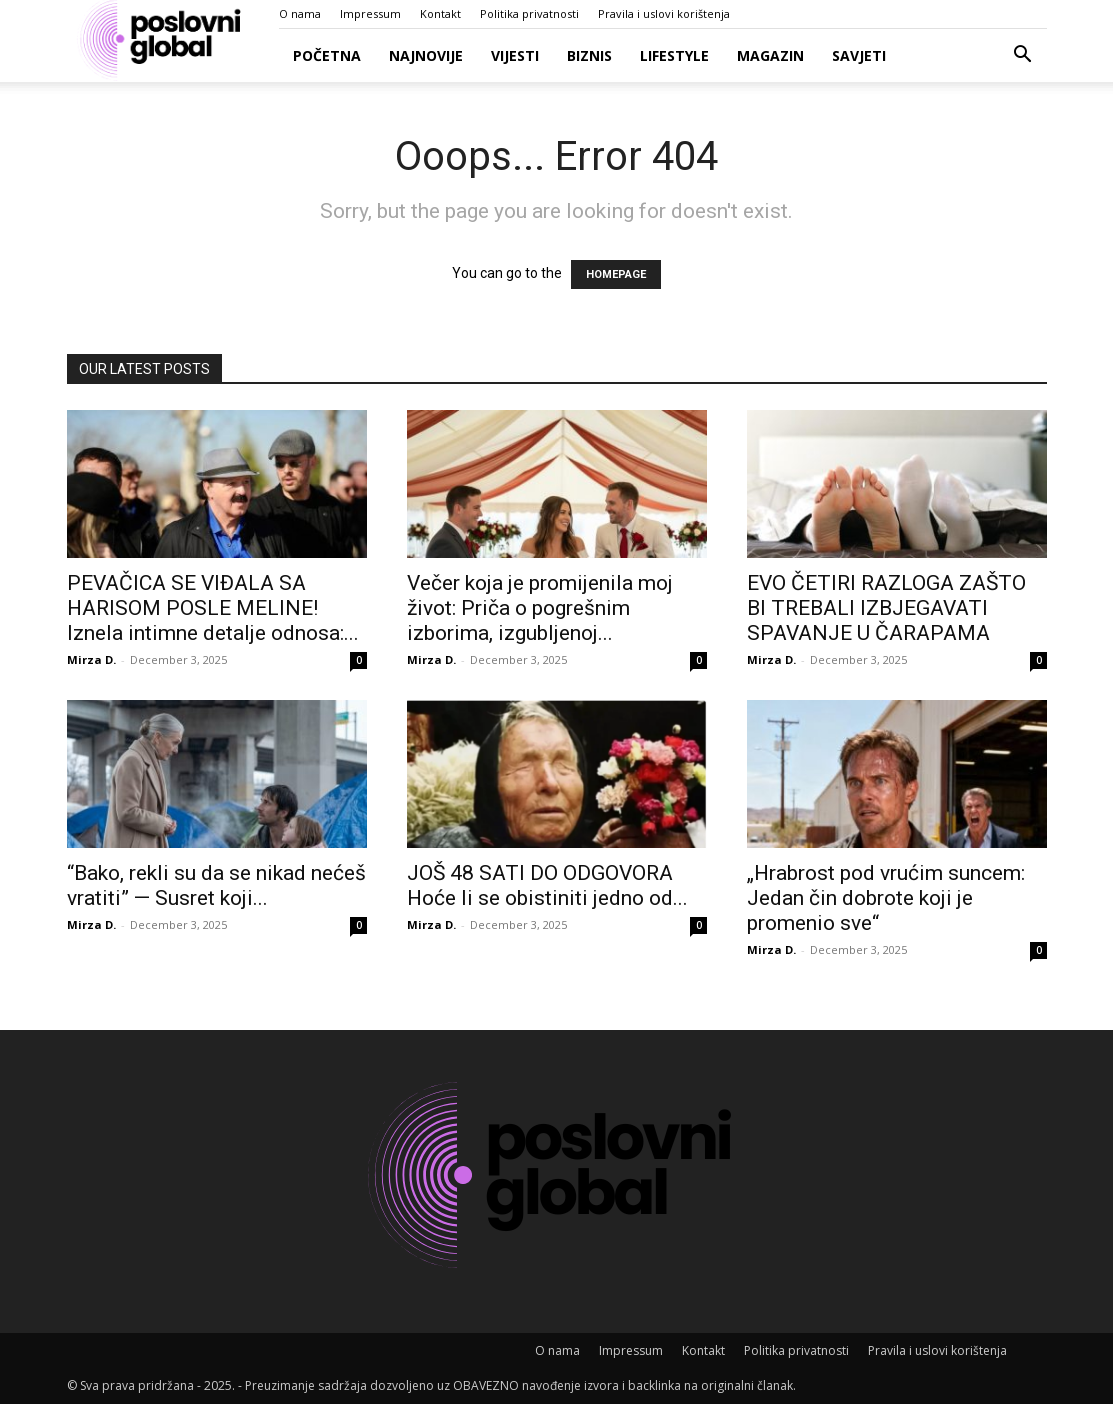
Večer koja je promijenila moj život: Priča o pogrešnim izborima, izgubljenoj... (540, 608)
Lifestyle (674, 55)
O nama (300, 13)
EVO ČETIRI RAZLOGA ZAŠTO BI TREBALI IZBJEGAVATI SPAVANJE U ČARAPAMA (886, 608)
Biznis (589, 55)
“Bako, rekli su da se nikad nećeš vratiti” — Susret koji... (216, 885)
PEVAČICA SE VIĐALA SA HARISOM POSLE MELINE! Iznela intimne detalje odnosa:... (213, 608)
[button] (1023, 56)
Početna (327, 55)
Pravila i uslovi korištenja (664, 13)
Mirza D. (91, 659)
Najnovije (426, 55)
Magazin (770, 55)
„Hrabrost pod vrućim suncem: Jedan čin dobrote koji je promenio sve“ (886, 898)
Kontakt (440, 13)
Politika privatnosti (529, 13)
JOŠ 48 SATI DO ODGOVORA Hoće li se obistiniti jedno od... (547, 885)
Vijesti (515, 55)
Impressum (370, 13)
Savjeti (859, 55)
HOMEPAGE (616, 274)
